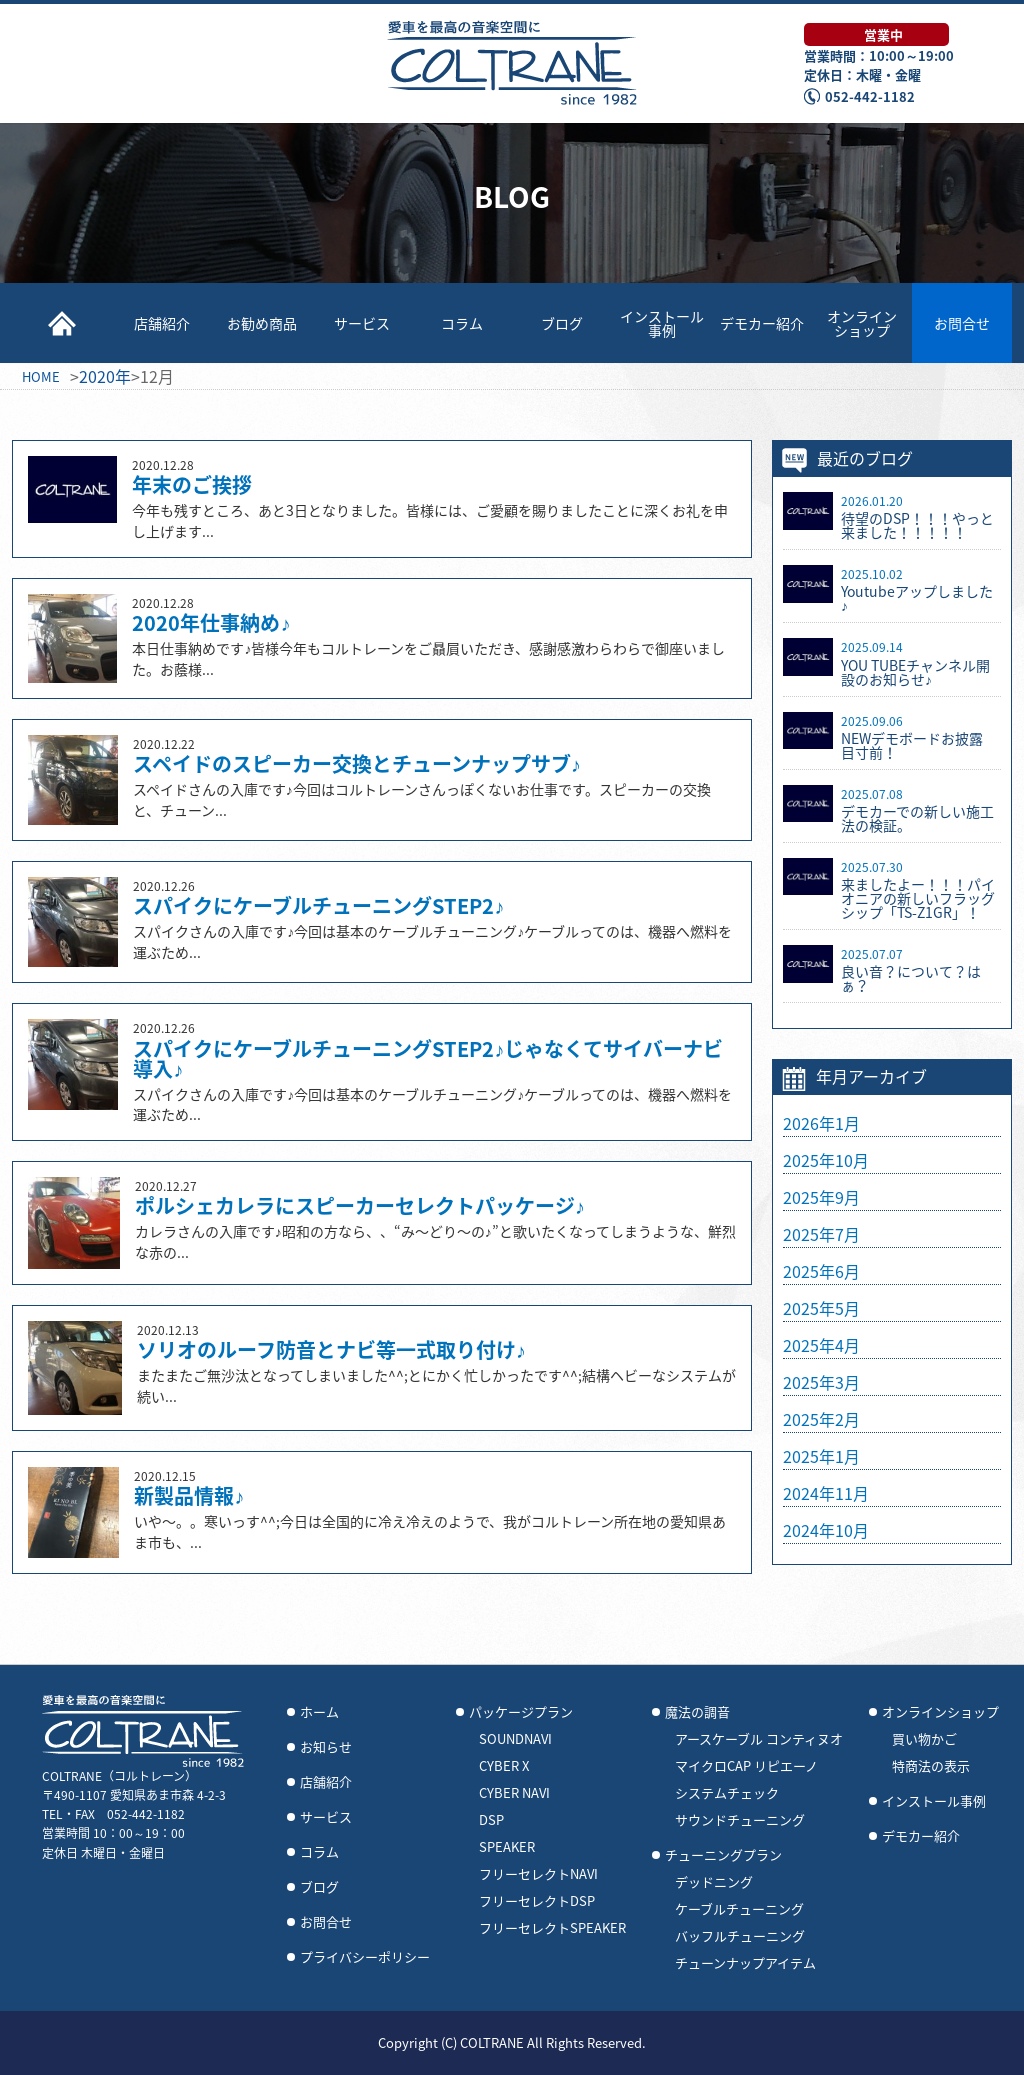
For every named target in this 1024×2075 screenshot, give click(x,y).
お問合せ (962, 323)
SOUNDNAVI (515, 1739)
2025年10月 (826, 1160)
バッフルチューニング (740, 1936)
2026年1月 (821, 1123)
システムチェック (727, 1793)
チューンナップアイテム (745, 1963)
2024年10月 (826, 1530)
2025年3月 (821, 1382)
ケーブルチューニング (739, 1909)
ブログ (562, 323)
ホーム (319, 1712)
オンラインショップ (862, 323)
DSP (491, 1820)
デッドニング (714, 1882)
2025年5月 (821, 1308)
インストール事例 (662, 323)
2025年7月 (821, 1234)
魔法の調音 (697, 1712)
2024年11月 (826, 1493)
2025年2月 (821, 1419)
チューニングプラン (723, 1855)
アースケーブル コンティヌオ (759, 1739)
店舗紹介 (162, 323)
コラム (462, 323)
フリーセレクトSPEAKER (552, 1928)
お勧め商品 (262, 323)
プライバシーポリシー (365, 1957)
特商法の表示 (931, 1766)
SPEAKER (507, 1847)
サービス (362, 323)
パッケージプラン (521, 1712)
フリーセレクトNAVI (538, 1874)
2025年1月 (821, 1456)
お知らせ (326, 1747)
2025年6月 (821, 1271)
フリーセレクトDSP (537, 1901)
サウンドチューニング (740, 1820)
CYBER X (504, 1766)
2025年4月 (821, 1345)
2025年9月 (821, 1197)
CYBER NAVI (514, 1793)
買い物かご (924, 1739)
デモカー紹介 (762, 323)
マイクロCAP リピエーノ (746, 1766)
